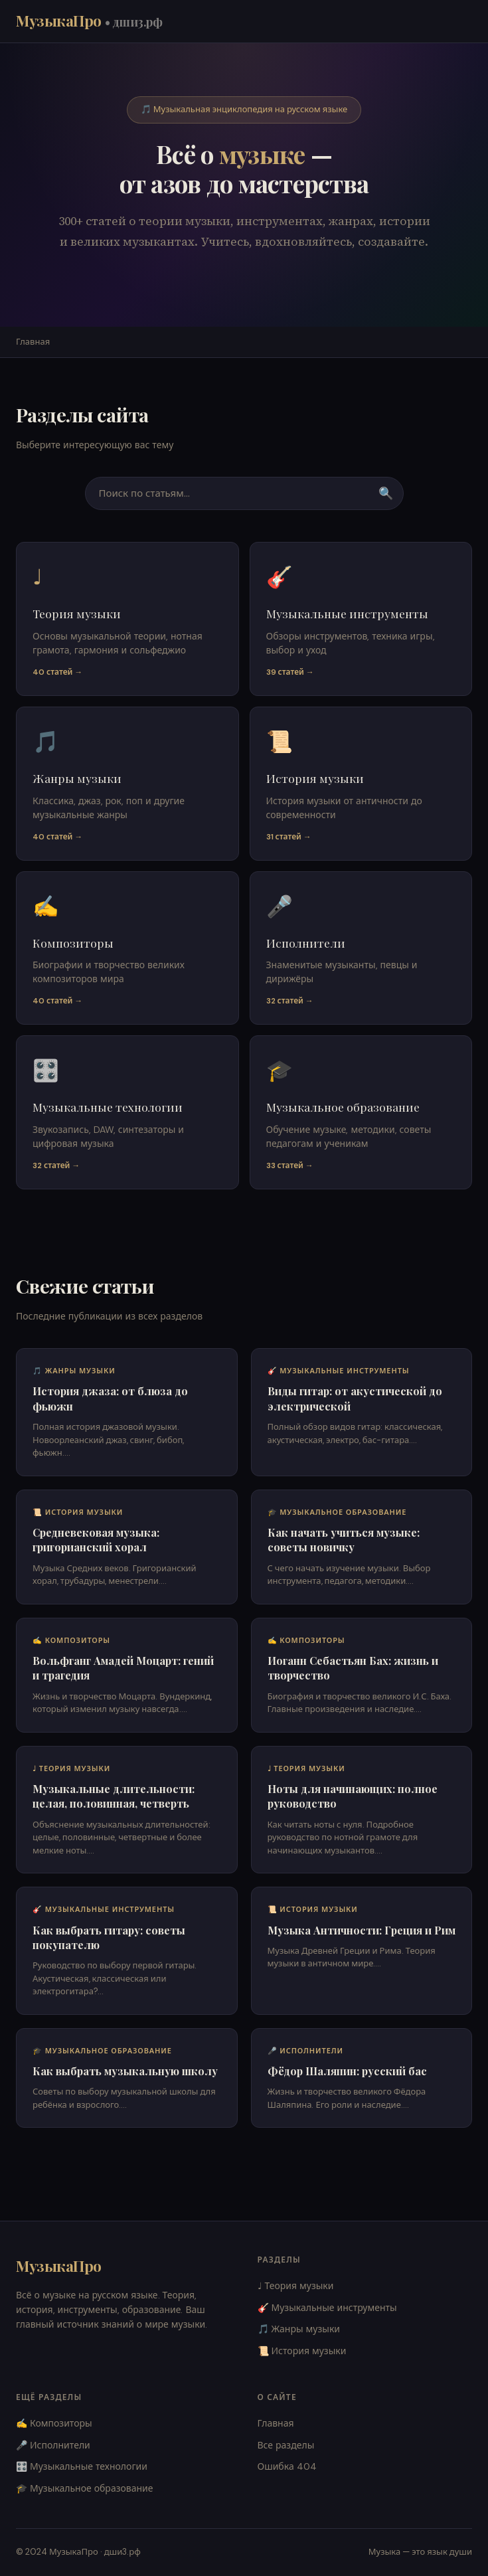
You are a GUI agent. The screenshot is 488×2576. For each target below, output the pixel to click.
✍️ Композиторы (54, 2423)
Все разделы (286, 2445)
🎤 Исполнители (53, 2445)
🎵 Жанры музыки (299, 2329)
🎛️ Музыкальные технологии (81, 2466)
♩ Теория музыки (296, 2286)
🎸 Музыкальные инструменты (327, 2308)
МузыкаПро (89, 21)
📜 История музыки (302, 2351)
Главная (33, 341)
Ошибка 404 (287, 2466)
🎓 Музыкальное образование (84, 2488)
